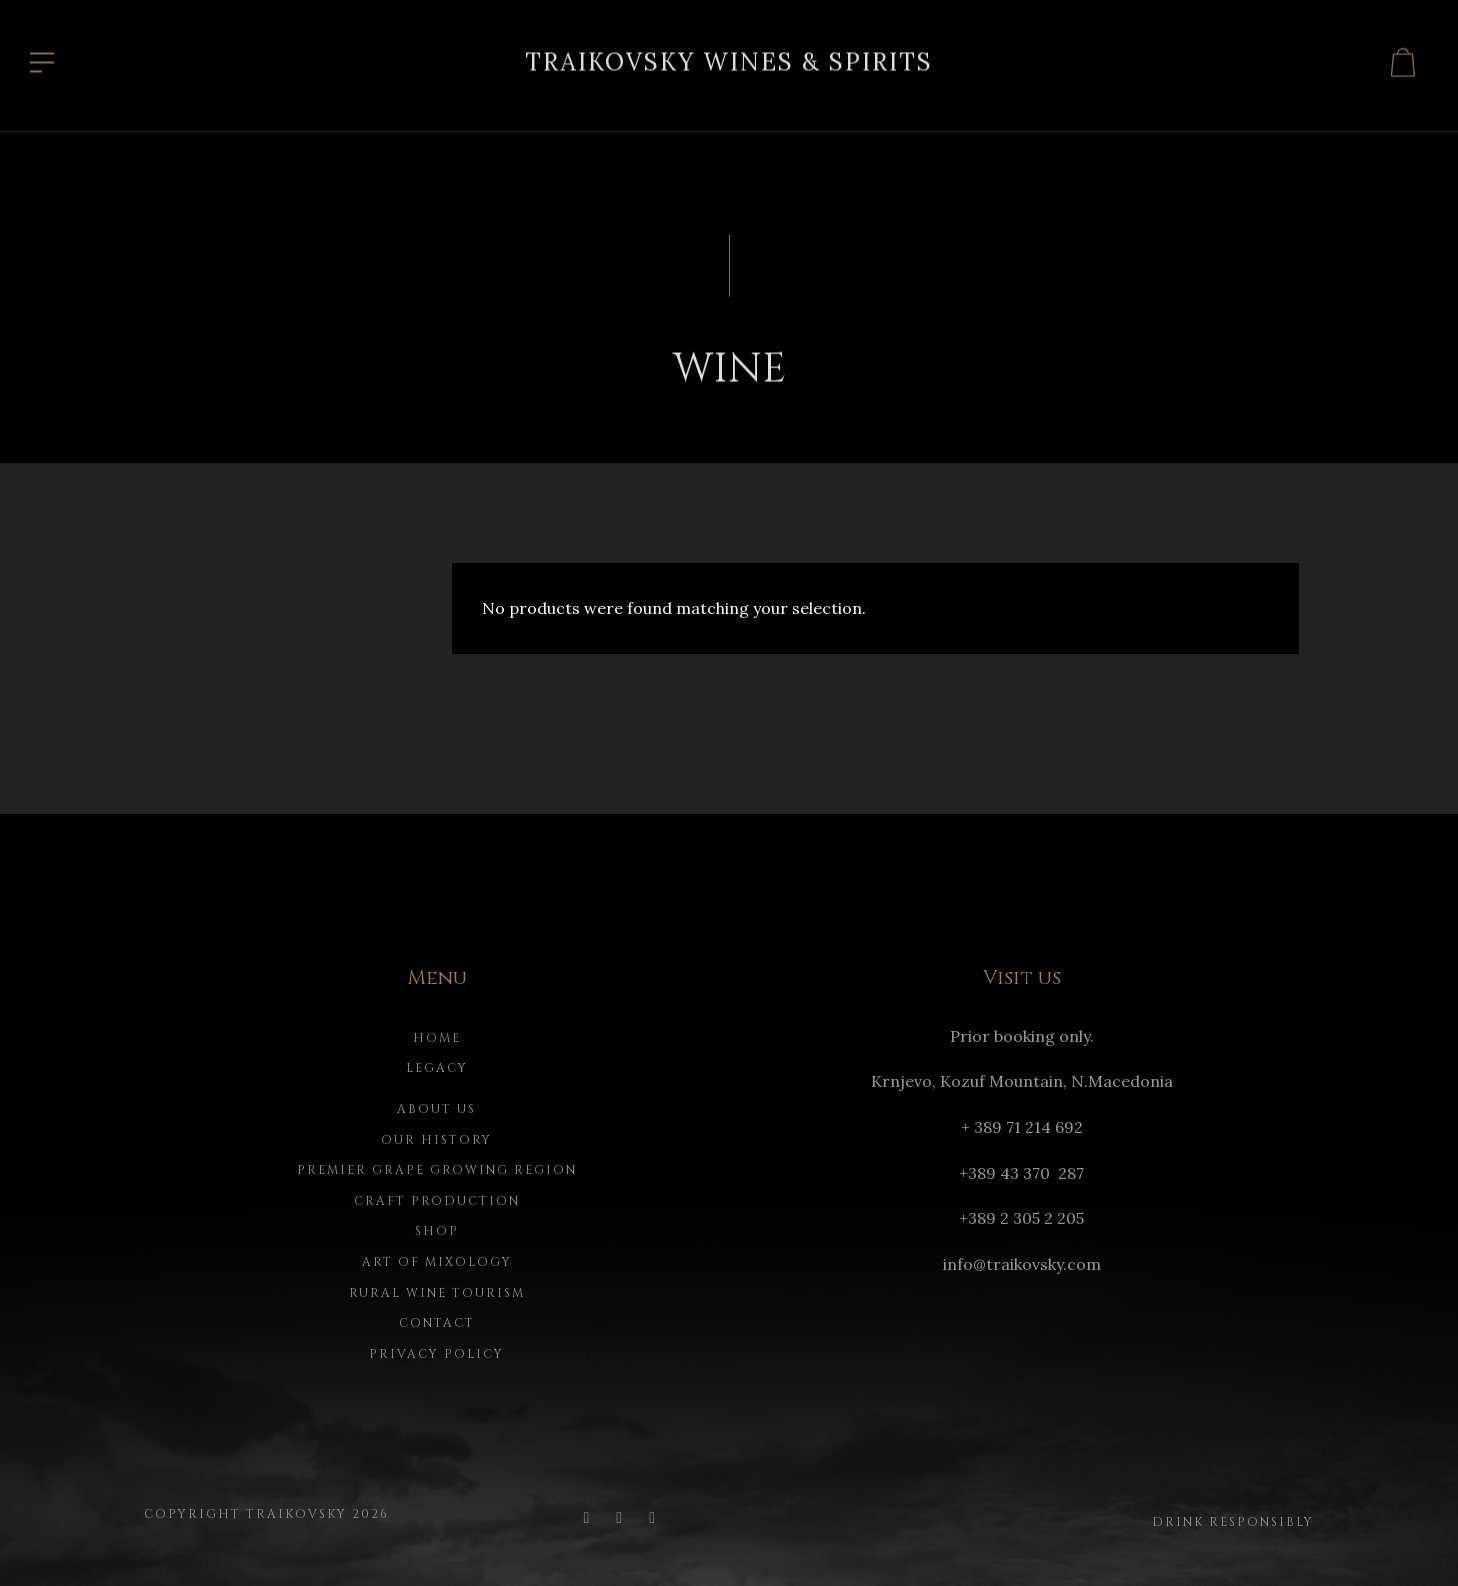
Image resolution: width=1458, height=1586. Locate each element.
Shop (437, 1231)
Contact (437, 1323)
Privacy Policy (436, 1354)
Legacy (437, 1068)
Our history (436, 1140)
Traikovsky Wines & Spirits (729, 58)
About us (436, 1109)
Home (437, 1038)
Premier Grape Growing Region (437, 1170)
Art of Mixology (437, 1262)
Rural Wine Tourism (437, 1293)
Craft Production (437, 1201)
